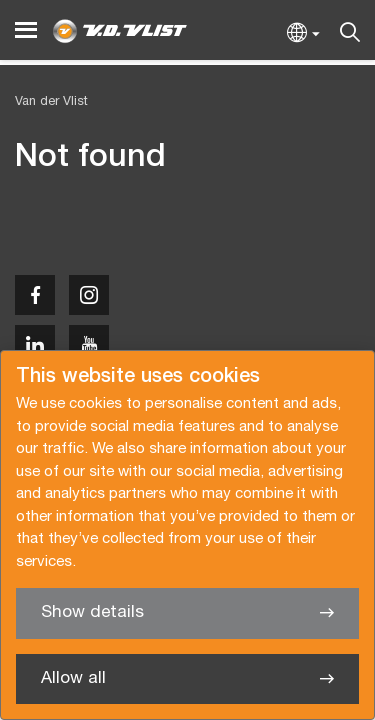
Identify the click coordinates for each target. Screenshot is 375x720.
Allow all (73, 678)
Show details (92, 612)
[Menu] (26, 30)
